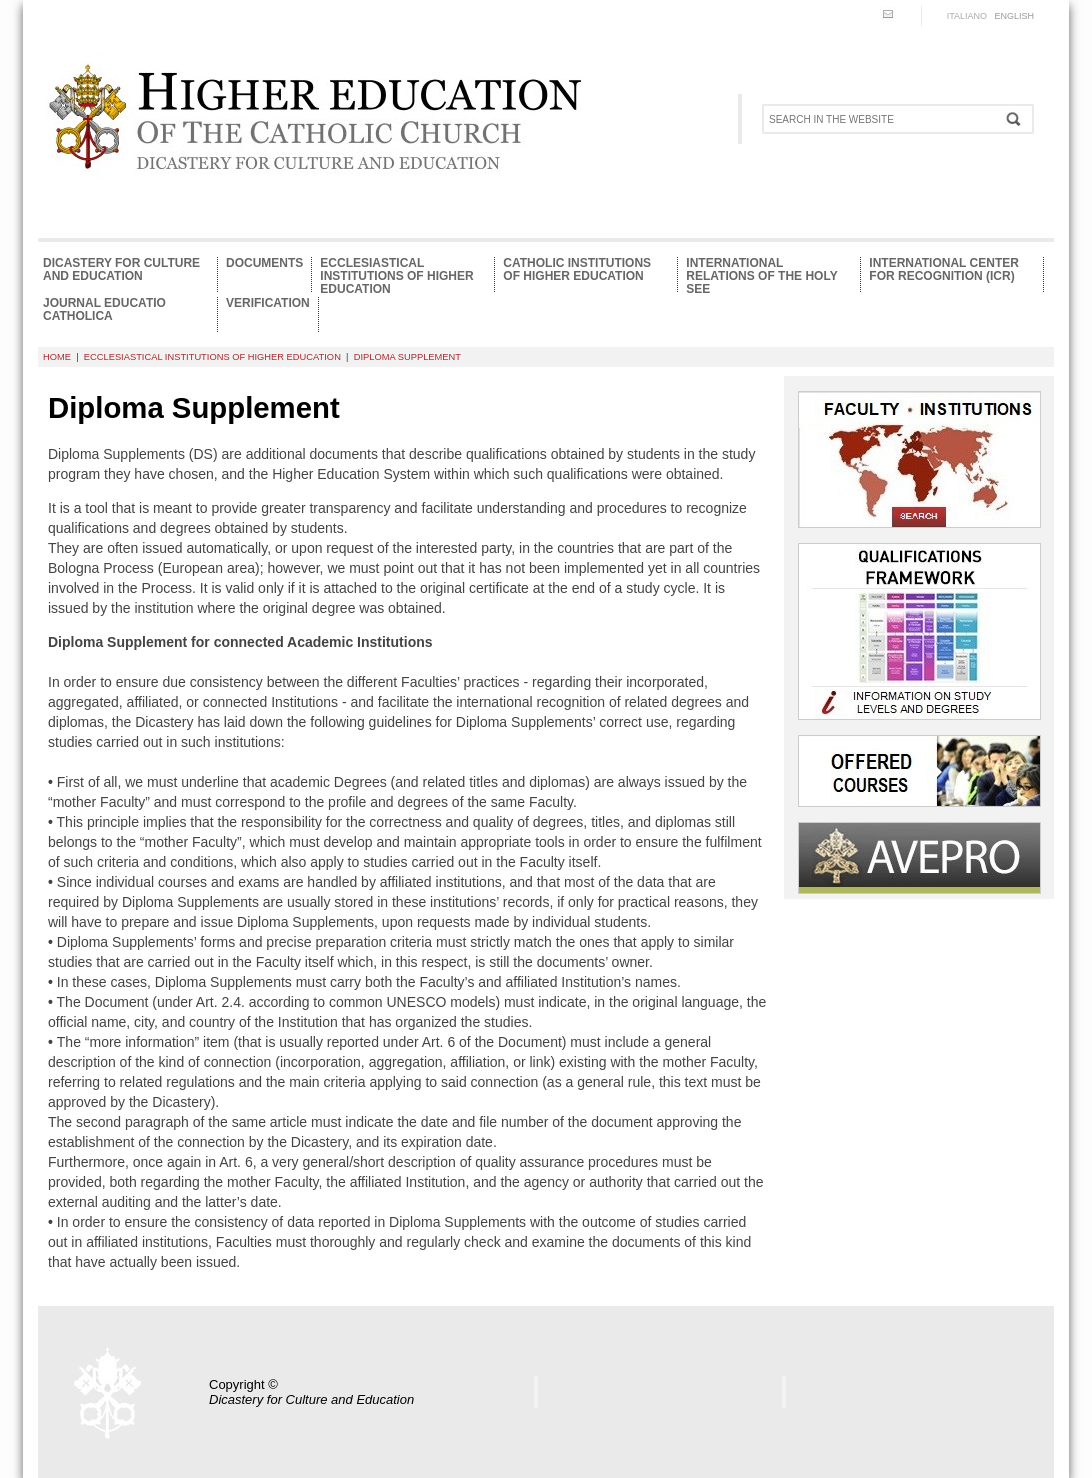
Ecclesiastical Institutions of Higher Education (396, 274)
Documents (264, 263)
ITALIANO (967, 16)
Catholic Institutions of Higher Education (577, 270)
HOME (57, 357)
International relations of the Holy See (761, 274)
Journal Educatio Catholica (104, 310)
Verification (268, 303)
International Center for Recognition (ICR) (944, 270)
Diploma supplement (407, 357)
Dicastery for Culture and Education (121, 270)
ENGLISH (1014, 16)
